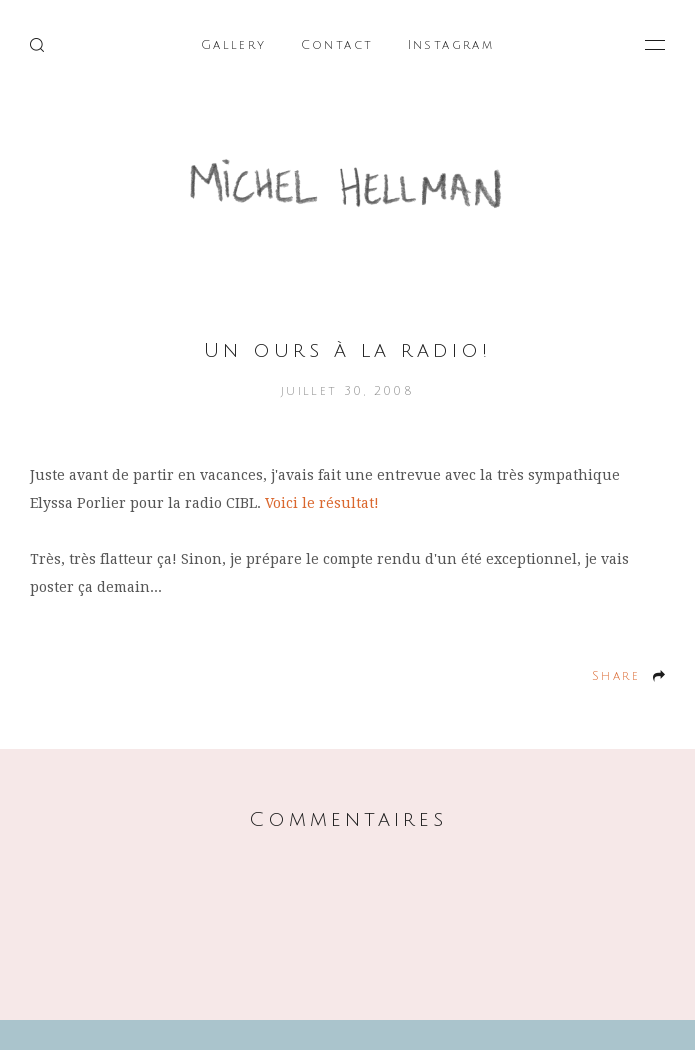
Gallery (234, 45)
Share (616, 676)
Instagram (451, 45)
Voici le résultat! (322, 503)
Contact (337, 45)
